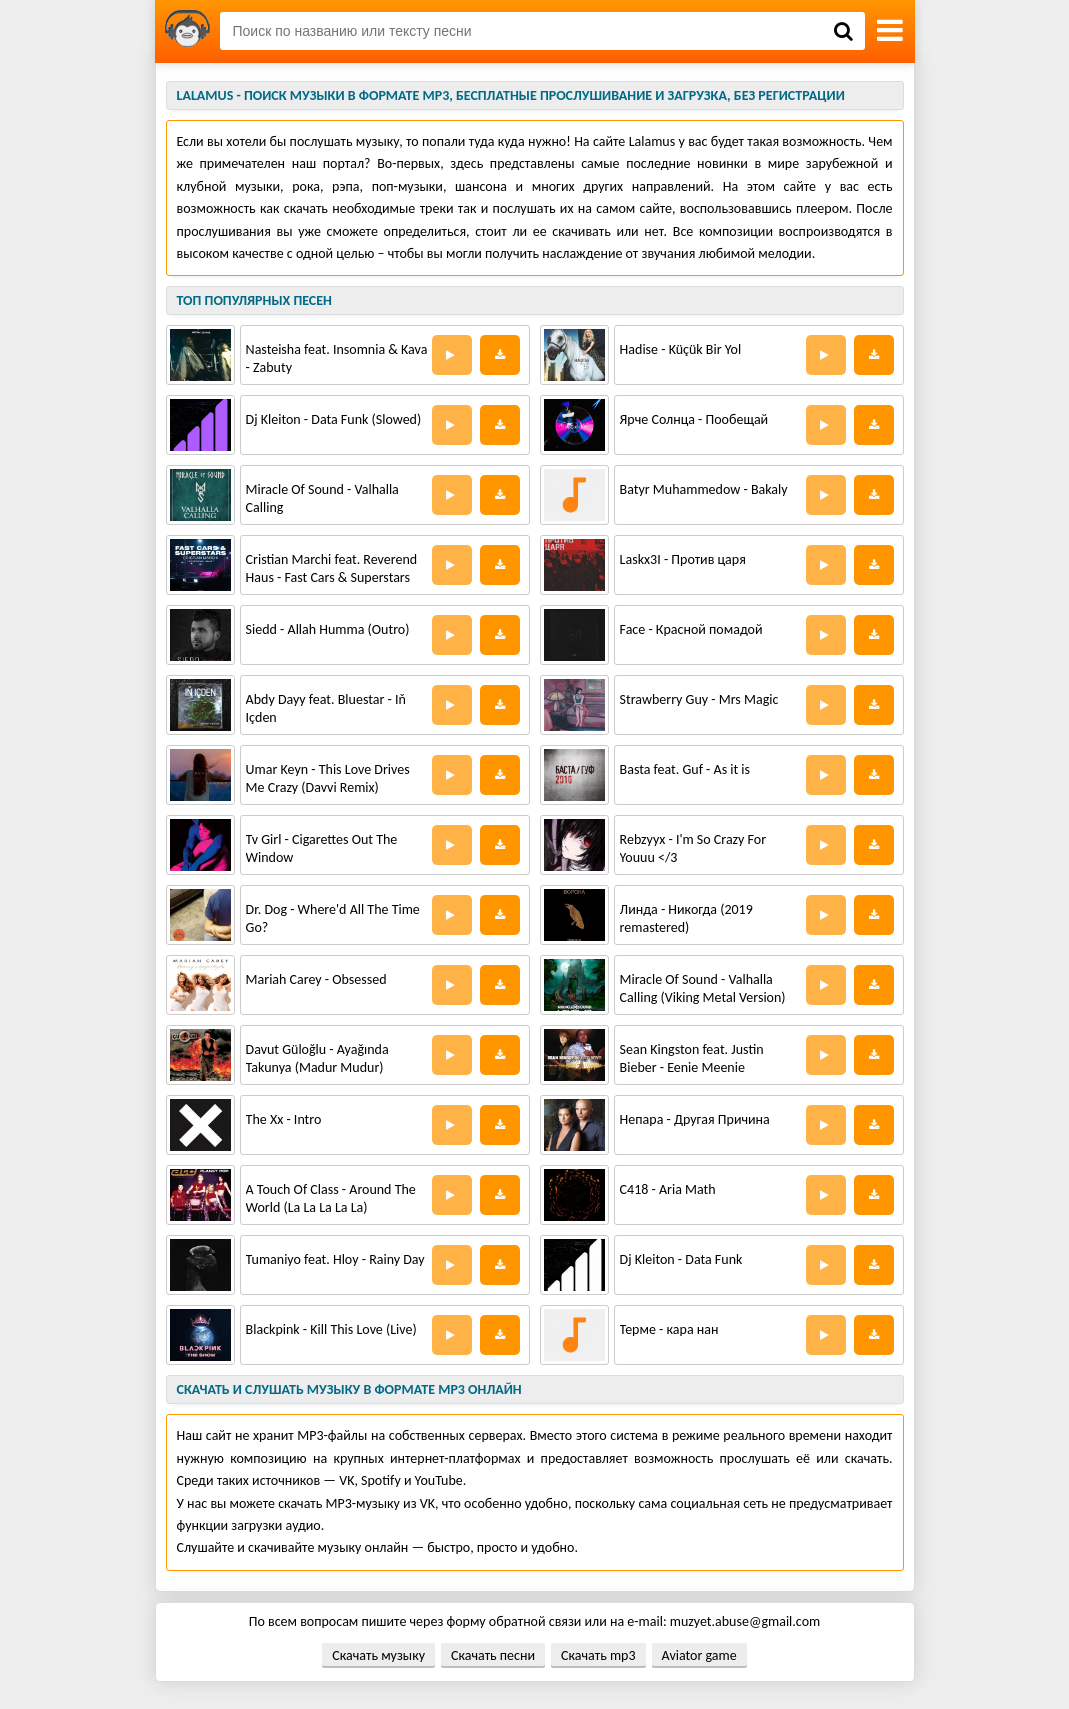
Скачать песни (493, 1655)
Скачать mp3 (598, 1655)
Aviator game (699, 1655)
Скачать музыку (378, 1655)
